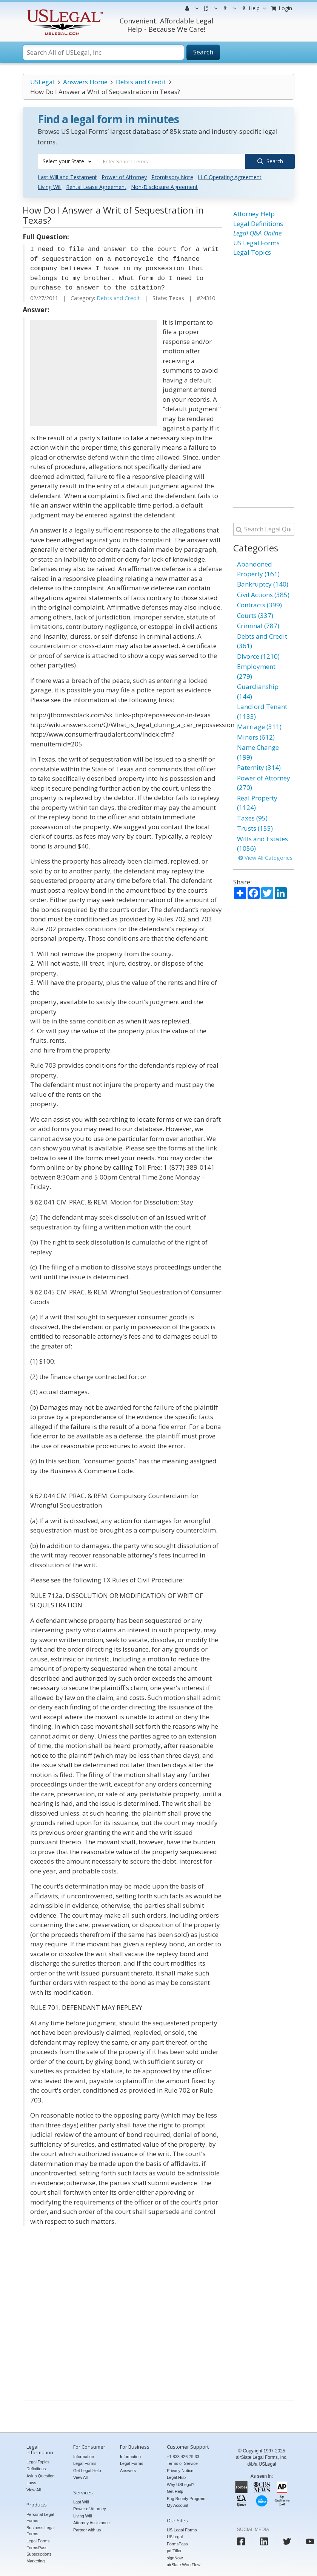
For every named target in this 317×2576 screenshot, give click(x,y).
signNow (175, 2557)
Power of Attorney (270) (263, 782)
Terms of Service (182, 2463)
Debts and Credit (141, 81)
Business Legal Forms (40, 2530)
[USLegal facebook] (241, 2541)
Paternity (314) (259, 767)
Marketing (35, 2561)
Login (281, 8)
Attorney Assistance (91, 2522)
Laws (31, 2482)
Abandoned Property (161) (258, 569)
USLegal (42, 81)
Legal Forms (37, 2540)
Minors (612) (256, 736)
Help (253, 8)
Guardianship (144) (258, 691)
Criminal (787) (258, 625)
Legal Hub (176, 2477)
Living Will (50, 186)
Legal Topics (252, 252)
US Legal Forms (256, 242)
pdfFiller (174, 2550)
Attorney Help (254, 213)
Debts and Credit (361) (262, 641)
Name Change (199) (258, 752)
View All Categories (265, 857)
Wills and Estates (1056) (262, 843)
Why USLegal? (180, 2484)
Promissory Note (172, 177)
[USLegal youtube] (310, 2541)
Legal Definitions (258, 223)
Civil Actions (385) (263, 594)
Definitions (36, 2468)
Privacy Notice (180, 2470)
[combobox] (67, 161)
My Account (177, 2505)
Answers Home (85, 81)
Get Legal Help (87, 2470)
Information (83, 2456)
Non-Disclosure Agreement (164, 186)
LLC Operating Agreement (230, 177)
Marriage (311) (259, 726)
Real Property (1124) (257, 802)
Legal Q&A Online (257, 233)
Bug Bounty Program (186, 2498)
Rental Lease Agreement (96, 186)
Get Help (175, 2491)
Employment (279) (256, 671)
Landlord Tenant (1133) (262, 711)
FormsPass (177, 2543)
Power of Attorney (124, 177)
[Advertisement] (93, 373)
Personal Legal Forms (40, 2517)
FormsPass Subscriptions (38, 2550)
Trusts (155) (255, 828)
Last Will (81, 2501)
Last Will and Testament (67, 177)
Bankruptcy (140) (262, 584)
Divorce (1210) (258, 656)
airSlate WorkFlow (183, 2564)
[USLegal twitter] (287, 2541)
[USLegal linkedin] (264, 2541)
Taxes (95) (252, 817)
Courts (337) (255, 615)
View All (33, 2489)
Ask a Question (40, 2475)
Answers (128, 2470)
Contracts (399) (259, 605)
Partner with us (87, 2529)
